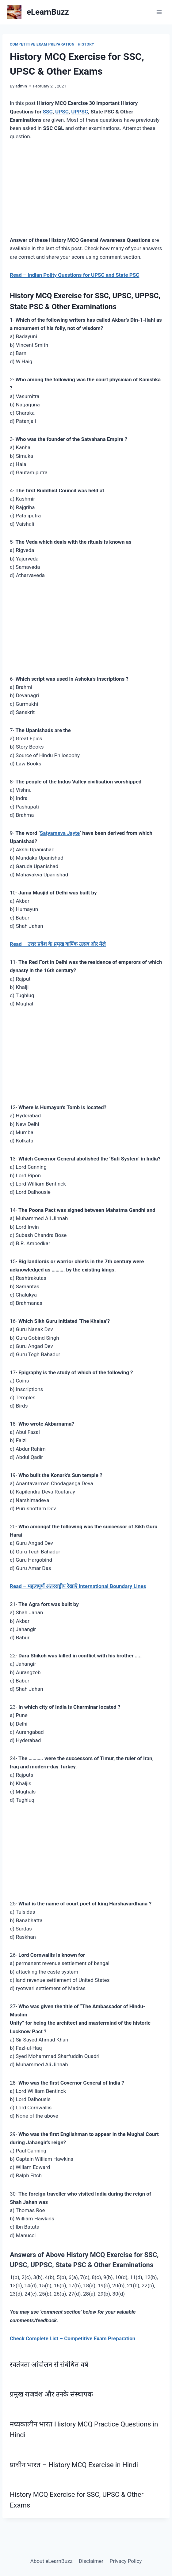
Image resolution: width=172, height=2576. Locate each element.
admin (21, 85)
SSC (48, 112)
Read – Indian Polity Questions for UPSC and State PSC (74, 275)
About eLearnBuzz (51, 2561)
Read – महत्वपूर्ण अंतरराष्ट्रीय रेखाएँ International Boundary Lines (78, 1586)
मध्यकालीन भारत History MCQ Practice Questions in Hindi (84, 2429)
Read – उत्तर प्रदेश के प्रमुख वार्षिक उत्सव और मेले (58, 944)
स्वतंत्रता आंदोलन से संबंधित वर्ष (49, 2364)
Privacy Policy (126, 2561)
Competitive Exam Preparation (42, 44)
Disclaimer (91, 2561)
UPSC (62, 112)
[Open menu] (159, 12)
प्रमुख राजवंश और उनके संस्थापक (51, 2394)
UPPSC (79, 112)
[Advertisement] (86, 193)
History (86, 44)
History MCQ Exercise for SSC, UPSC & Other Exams (76, 2499)
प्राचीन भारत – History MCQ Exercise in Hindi (74, 2465)
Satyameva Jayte (60, 833)
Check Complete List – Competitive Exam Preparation (72, 2338)
